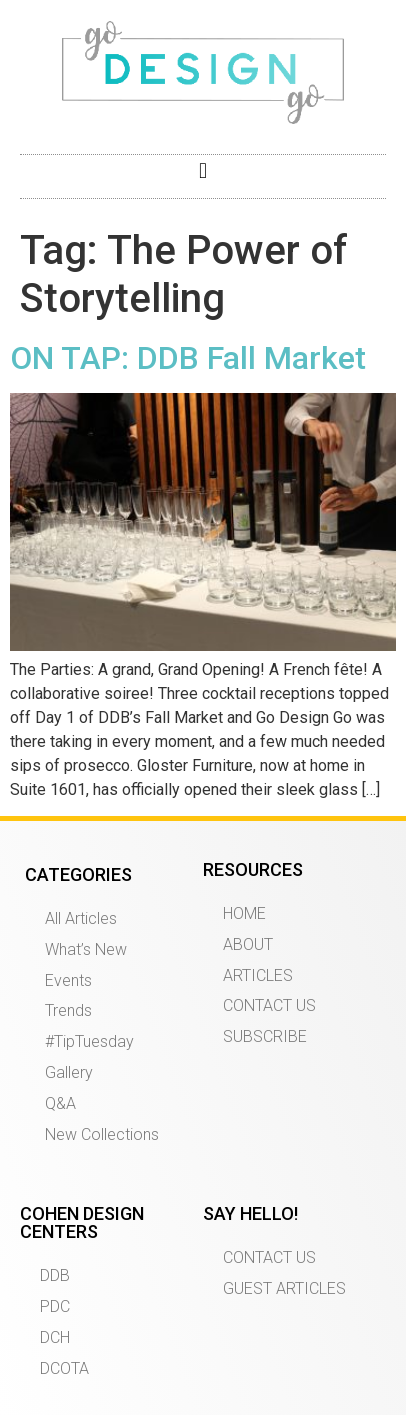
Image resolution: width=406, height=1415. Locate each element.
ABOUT (248, 944)
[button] (202, 171)
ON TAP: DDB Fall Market (188, 358)
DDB (55, 1275)
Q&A (60, 1103)
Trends (68, 1010)
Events (68, 980)
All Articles (81, 918)
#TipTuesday (89, 1041)
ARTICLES (258, 975)
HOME (244, 913)
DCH (55, 1337)
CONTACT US (269, 1005)
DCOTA (64, 1368)
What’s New (86, 949)
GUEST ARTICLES (284, 1288)
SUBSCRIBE (265, 1036)
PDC (55, 1306)
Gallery (69, 1072)
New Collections (102, 1134)
